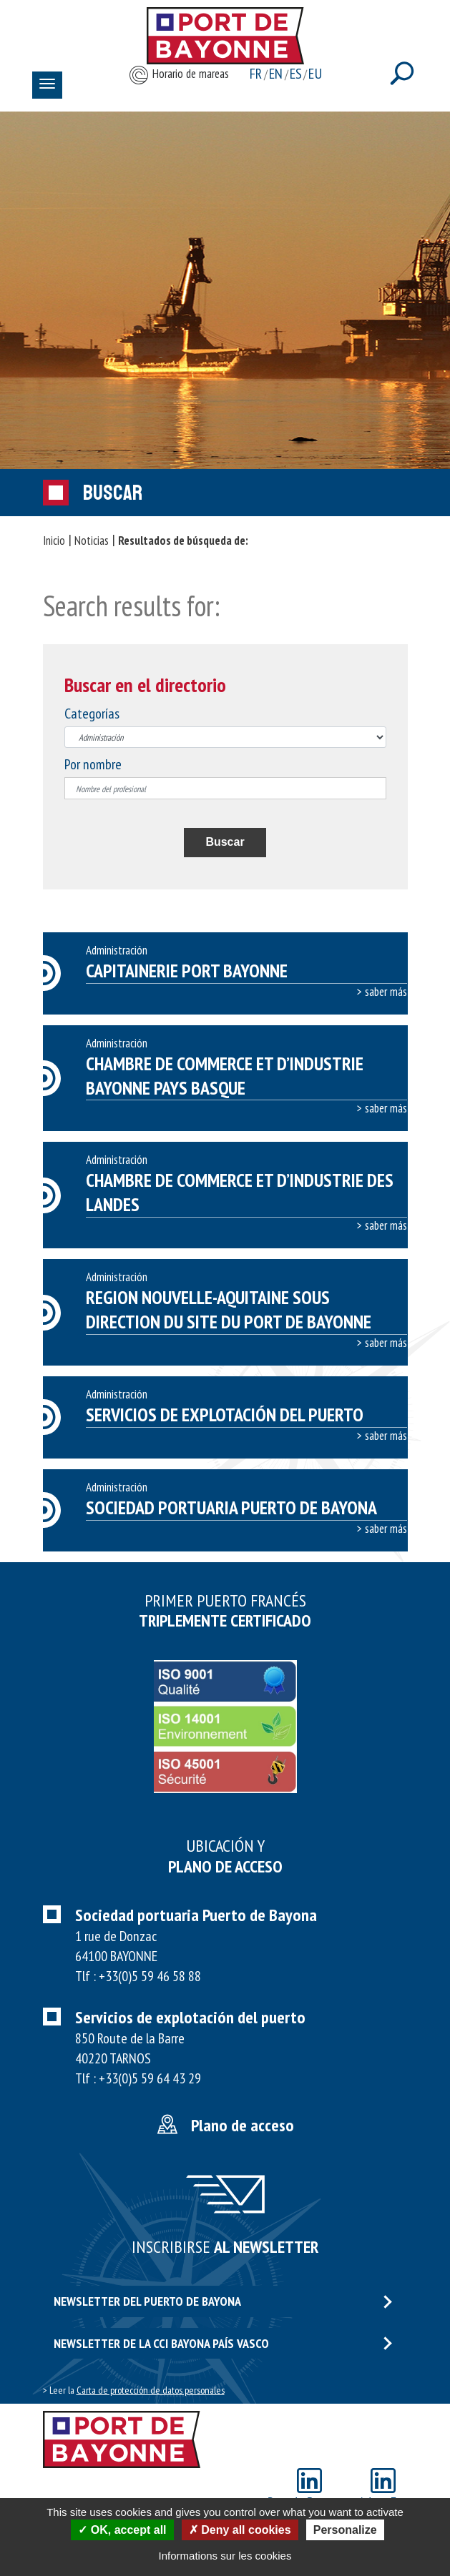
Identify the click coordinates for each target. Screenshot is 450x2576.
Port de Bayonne (309, 2490)
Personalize (345, 2530)
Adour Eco (383, 2490)
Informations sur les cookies (225, 2556)
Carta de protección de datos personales (151, 2390)
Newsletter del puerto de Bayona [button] (223, 2301)
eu (315, 73)
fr (256, 73)
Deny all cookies (240, 2530)
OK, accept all (122, 2530)
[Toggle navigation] (47, 85)
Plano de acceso (242, 2125)
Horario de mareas (178, 75)
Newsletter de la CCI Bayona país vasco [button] (223, 2343)
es (296, 73)
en (276, 73)
